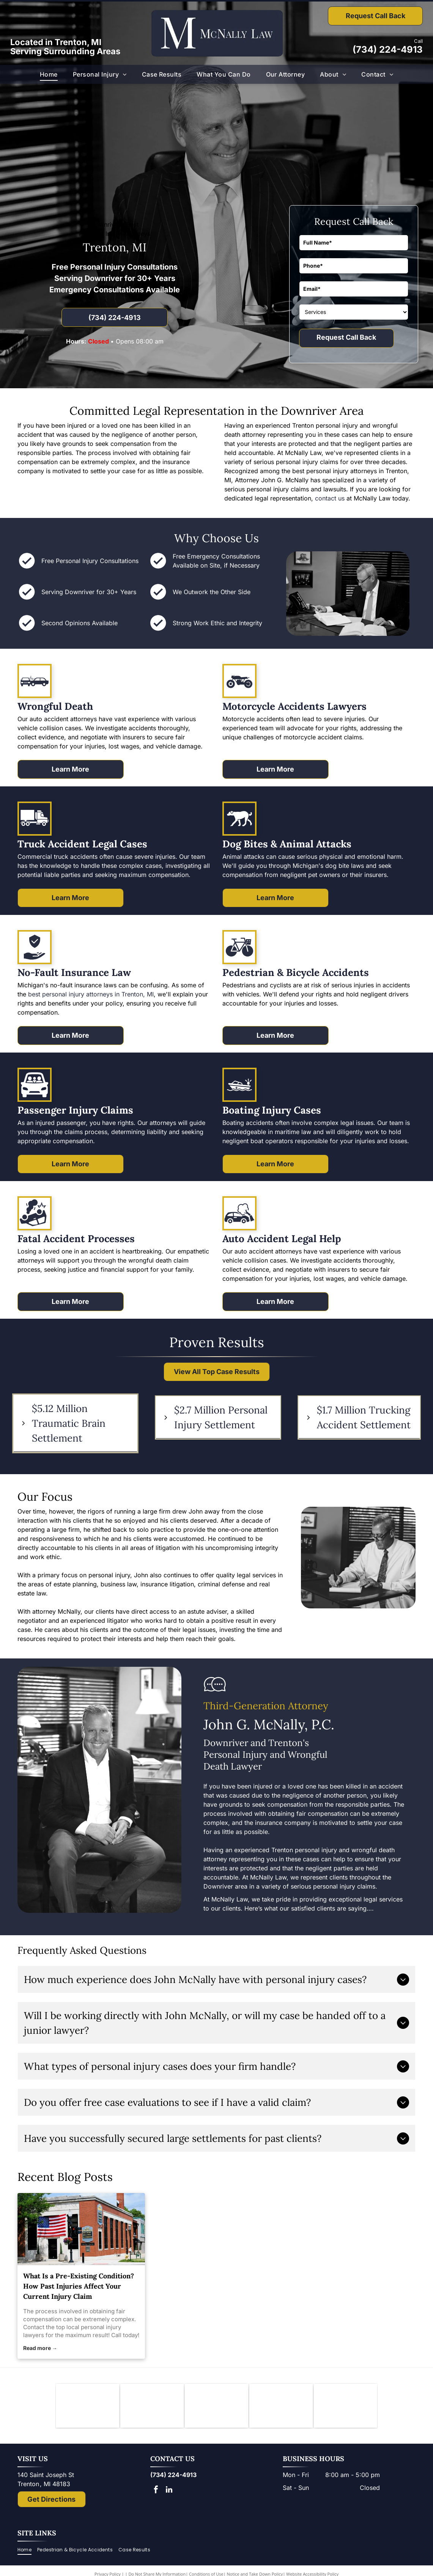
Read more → (40, 2348)
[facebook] (156, 2492)
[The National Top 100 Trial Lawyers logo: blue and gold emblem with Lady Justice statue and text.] (345, 2406)
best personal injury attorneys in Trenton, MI (91, 994)
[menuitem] (48, 74)
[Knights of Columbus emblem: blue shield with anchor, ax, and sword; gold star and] (87, 2406)
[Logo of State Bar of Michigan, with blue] (216, 2406)
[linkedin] (169, 2492)
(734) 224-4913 (388, 49)
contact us (330, 498)
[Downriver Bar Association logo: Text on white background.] (152, 2406)
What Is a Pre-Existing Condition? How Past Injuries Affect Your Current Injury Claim (78, 2286)
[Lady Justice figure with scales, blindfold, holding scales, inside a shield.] (281, 2406)
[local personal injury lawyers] (81, 2229)
